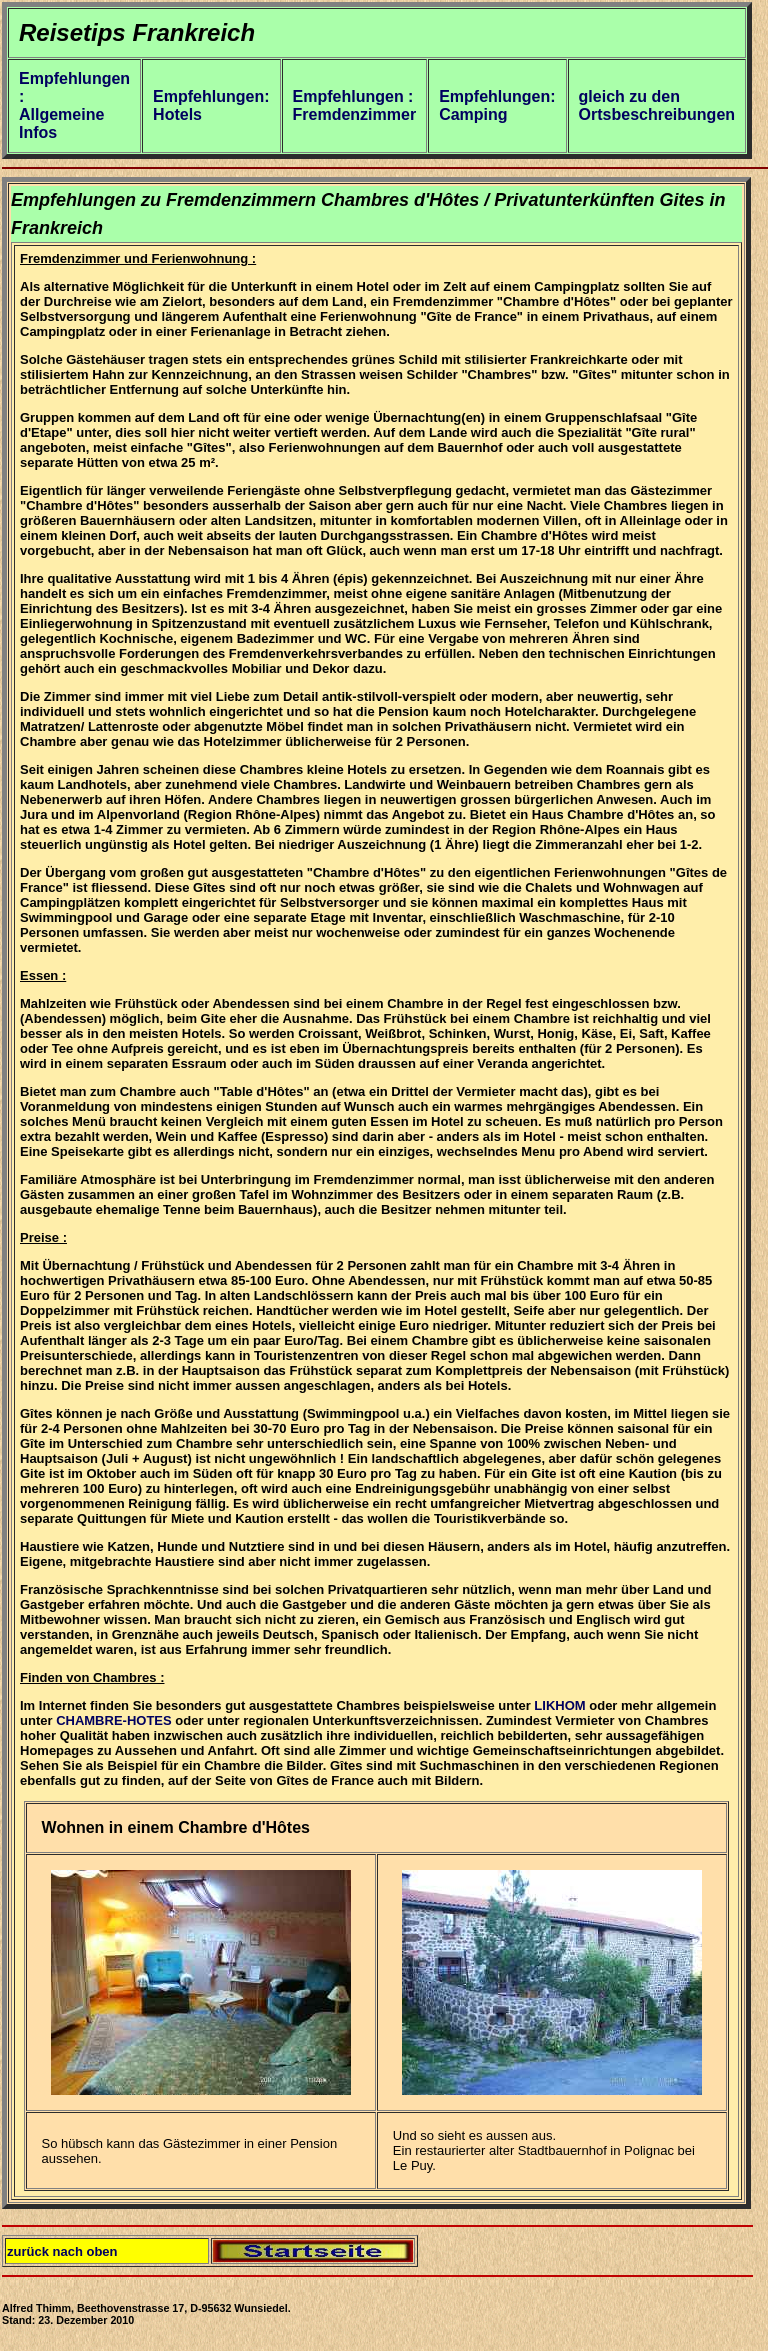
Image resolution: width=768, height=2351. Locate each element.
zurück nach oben (62, 2251)
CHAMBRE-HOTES (114, 1720)
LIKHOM (559, 1705)
